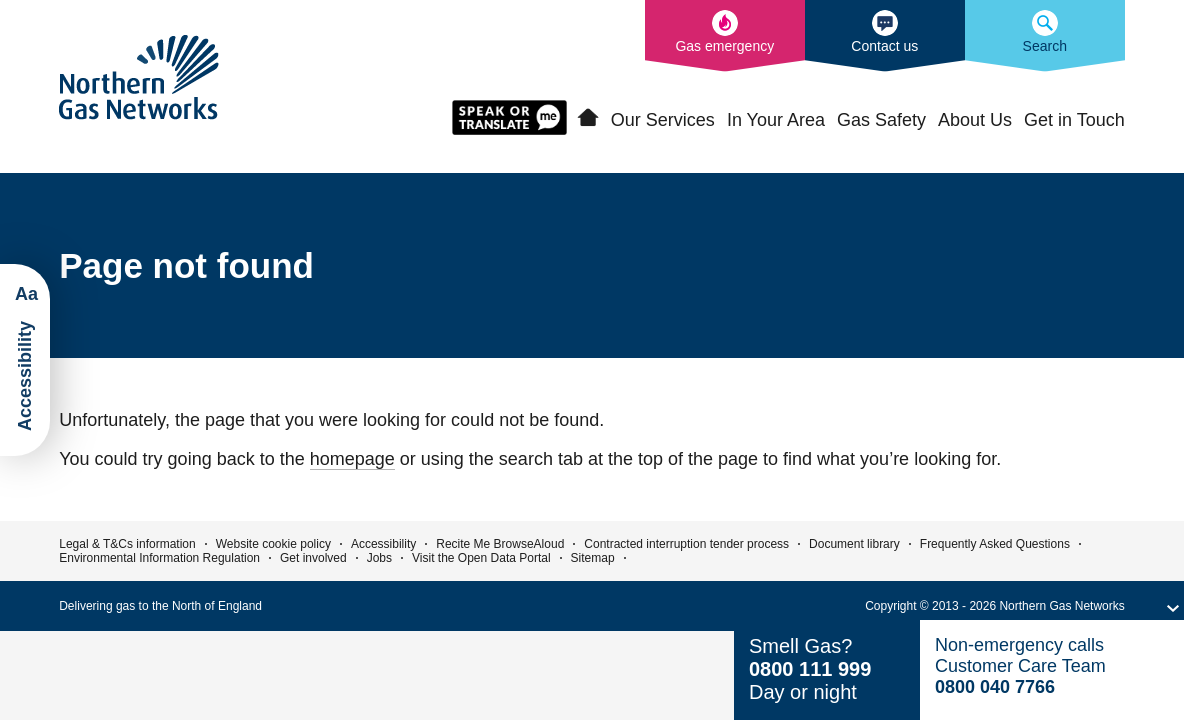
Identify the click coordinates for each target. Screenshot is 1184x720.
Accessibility (383, 544)
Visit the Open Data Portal (481, 558)
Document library (854, 544)
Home (588, 118)
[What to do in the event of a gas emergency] (725, 36)
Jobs (379, 558)
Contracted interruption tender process (686, 544)
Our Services (663, 120)
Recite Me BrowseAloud (500, 544)
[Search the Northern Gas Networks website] (1045, 36)
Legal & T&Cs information (127, 544)
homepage (352, 459)
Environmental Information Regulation (159, 558)
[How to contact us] (885, 36)
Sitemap (593, 558)
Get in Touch (1074, 120)
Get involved (313, 558)
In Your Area (776, 120)
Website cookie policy (273, 544)
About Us (975, 120)
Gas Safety (881, 120)
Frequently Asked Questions (995, 544)
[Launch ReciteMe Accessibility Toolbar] (25, 360)
